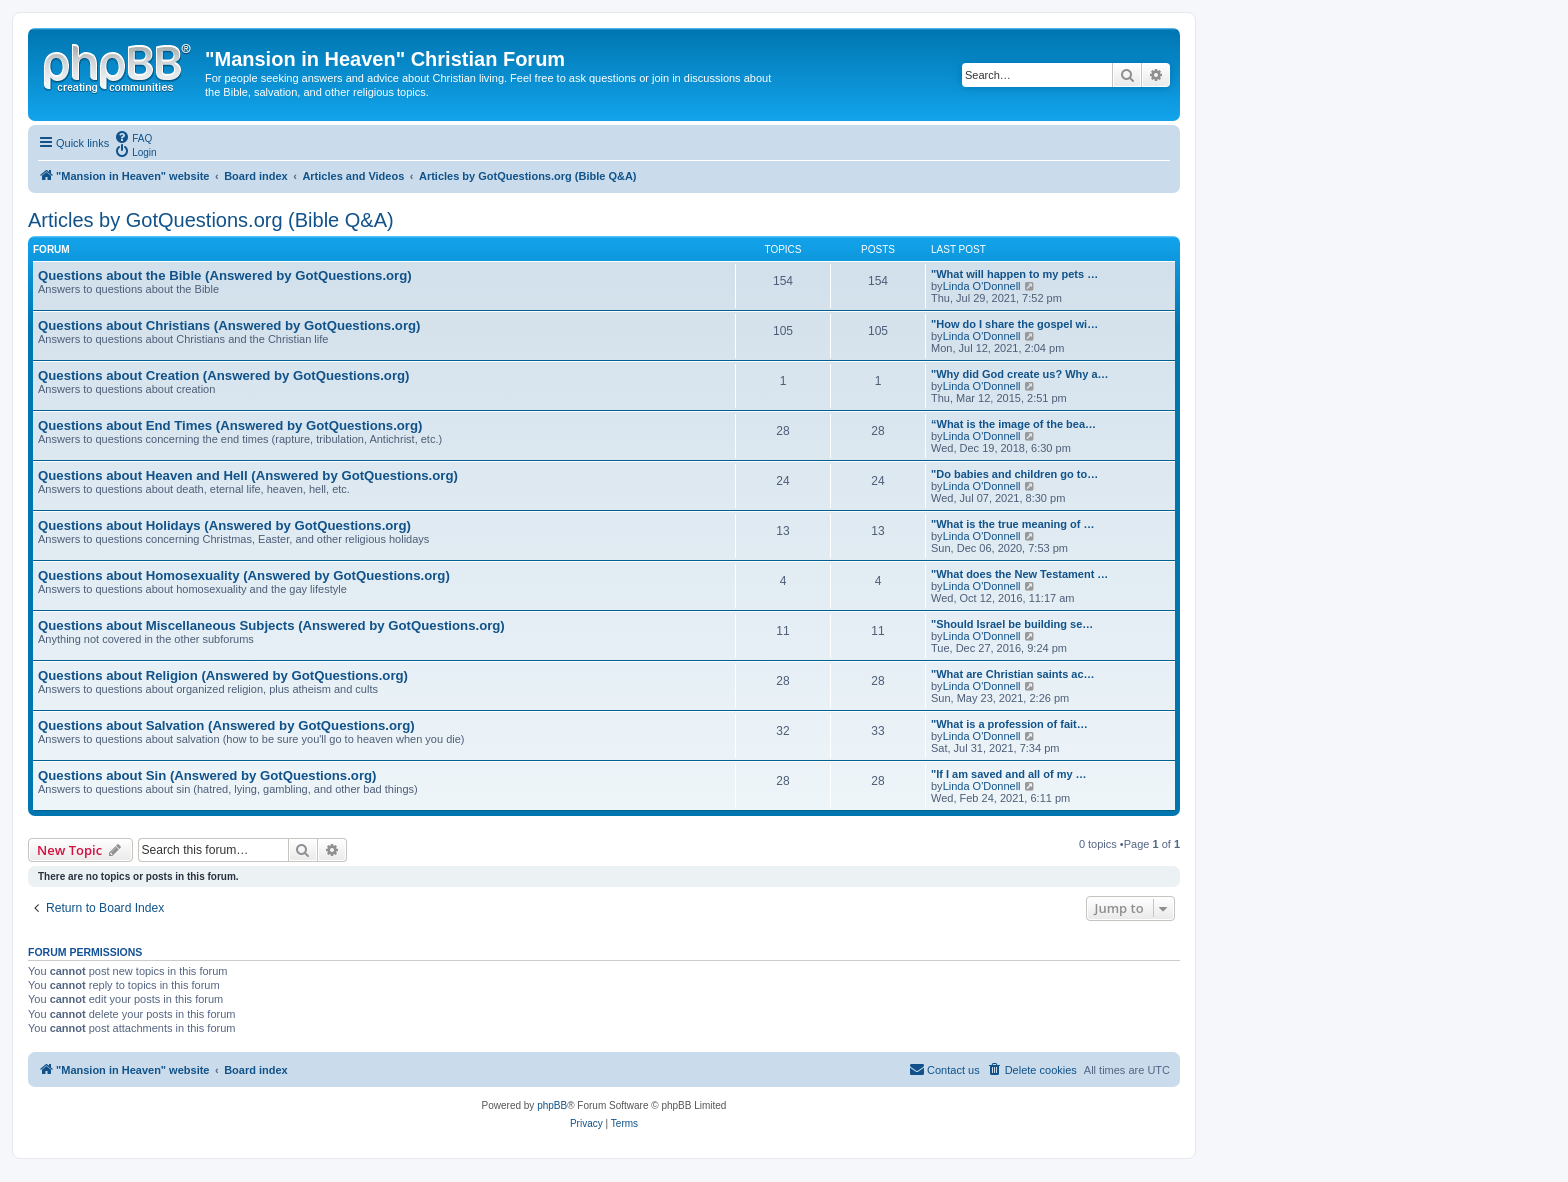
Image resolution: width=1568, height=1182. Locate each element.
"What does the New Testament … (1019, 574)
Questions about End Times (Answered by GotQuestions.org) (230, 425)
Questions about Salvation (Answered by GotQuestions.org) (226, 725)
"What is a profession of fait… (1009, 724)
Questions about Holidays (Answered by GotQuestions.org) (224, 525)
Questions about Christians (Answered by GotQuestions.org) (229, 325)
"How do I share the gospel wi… (1014, 324)
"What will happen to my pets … (1014, 274)
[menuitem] (133, 137)
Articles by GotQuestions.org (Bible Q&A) (211, 220)
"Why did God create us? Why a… (1020, 374)
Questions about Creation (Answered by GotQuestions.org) (223, 375)
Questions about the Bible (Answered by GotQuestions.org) (225, 275)
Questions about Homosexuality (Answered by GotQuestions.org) (244, 575)
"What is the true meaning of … (1013, 524)
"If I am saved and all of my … (1009, 774)
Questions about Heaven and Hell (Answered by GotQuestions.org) (248, 475)
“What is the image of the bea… (1013, 424)
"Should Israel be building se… (1012, 624)
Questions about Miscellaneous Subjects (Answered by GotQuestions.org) (271, 625)
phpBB (552, 1105)
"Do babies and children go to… (1014, 474)
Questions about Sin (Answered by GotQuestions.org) (207, 775)
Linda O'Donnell (982, 286)
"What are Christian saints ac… (1013, 674)
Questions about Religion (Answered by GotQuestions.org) (223, 675)
